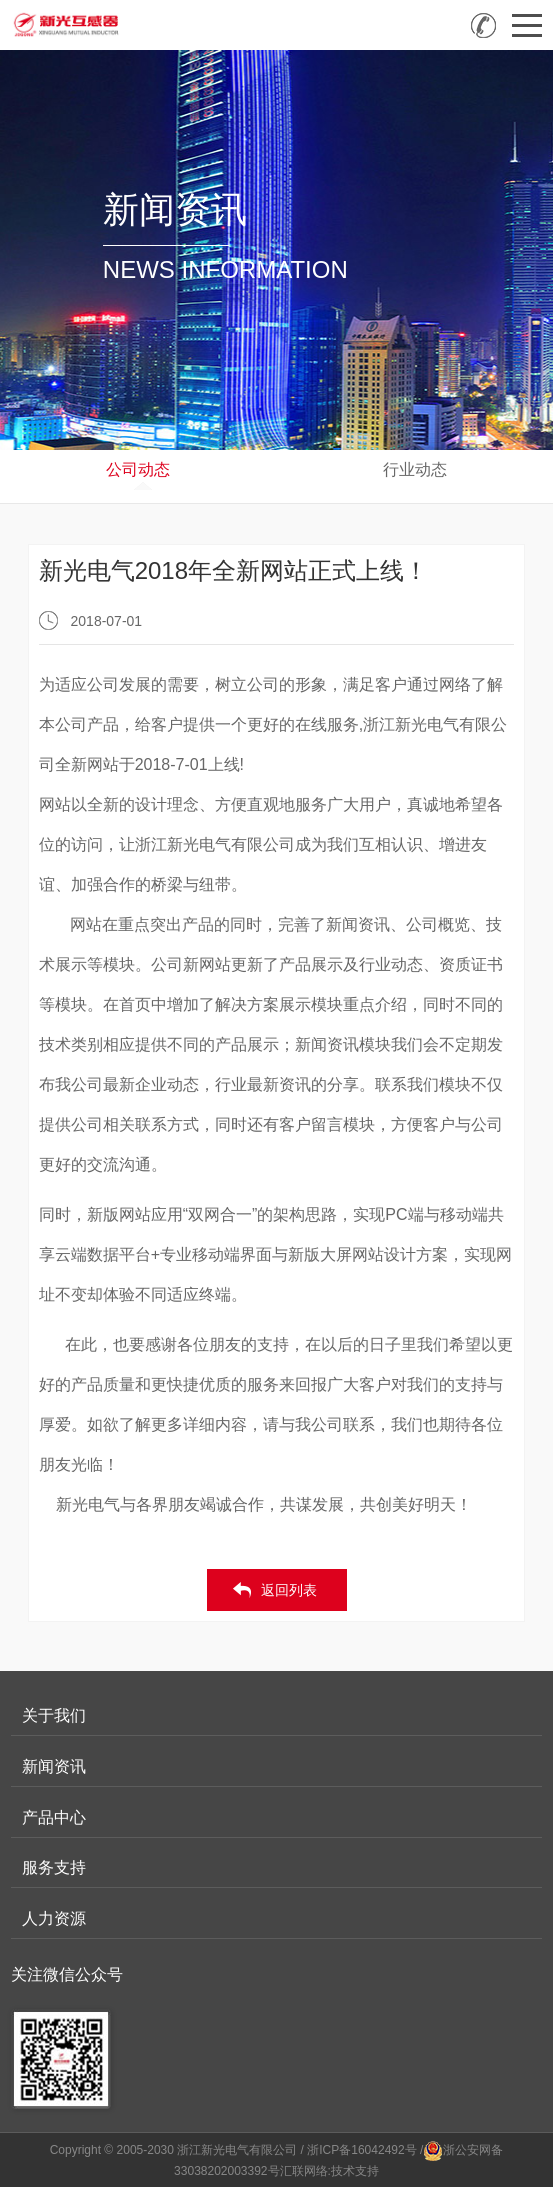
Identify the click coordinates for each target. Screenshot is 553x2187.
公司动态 (138, 469)
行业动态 (415, 469)
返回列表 (289, 1590)
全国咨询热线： (483, 25)
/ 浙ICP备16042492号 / (362, 2150)
